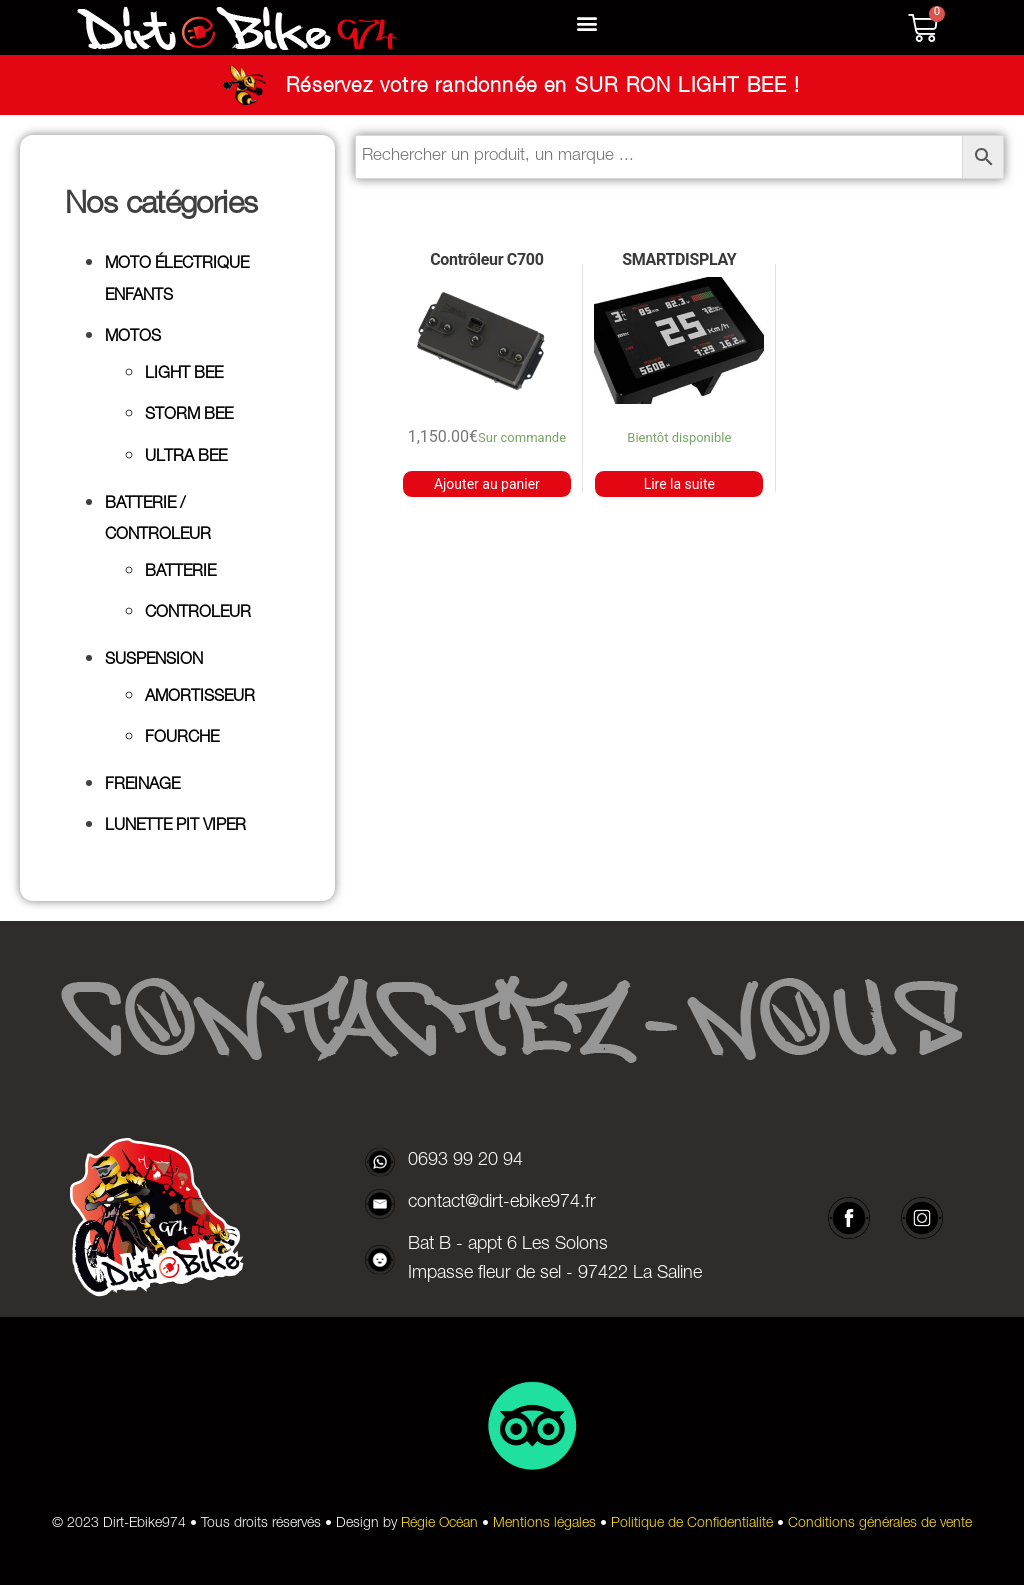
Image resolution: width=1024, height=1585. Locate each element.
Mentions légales (544, 1524)
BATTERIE (180, 573)
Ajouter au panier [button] (487, 484)
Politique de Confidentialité (692, 1524)
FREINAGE (142, 786)
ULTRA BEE (186, 458)
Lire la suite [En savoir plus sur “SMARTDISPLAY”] (679, 484)
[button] (587, 23)
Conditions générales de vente (880, 1524)
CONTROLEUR (198, 614)
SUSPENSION (154, 661)
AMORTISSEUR (200, 698)
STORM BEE (189, 416)
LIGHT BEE (184, 375)
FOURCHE (182, 739)
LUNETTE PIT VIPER (175, 827)
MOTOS (133, 338)
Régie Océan (439, 1524)
